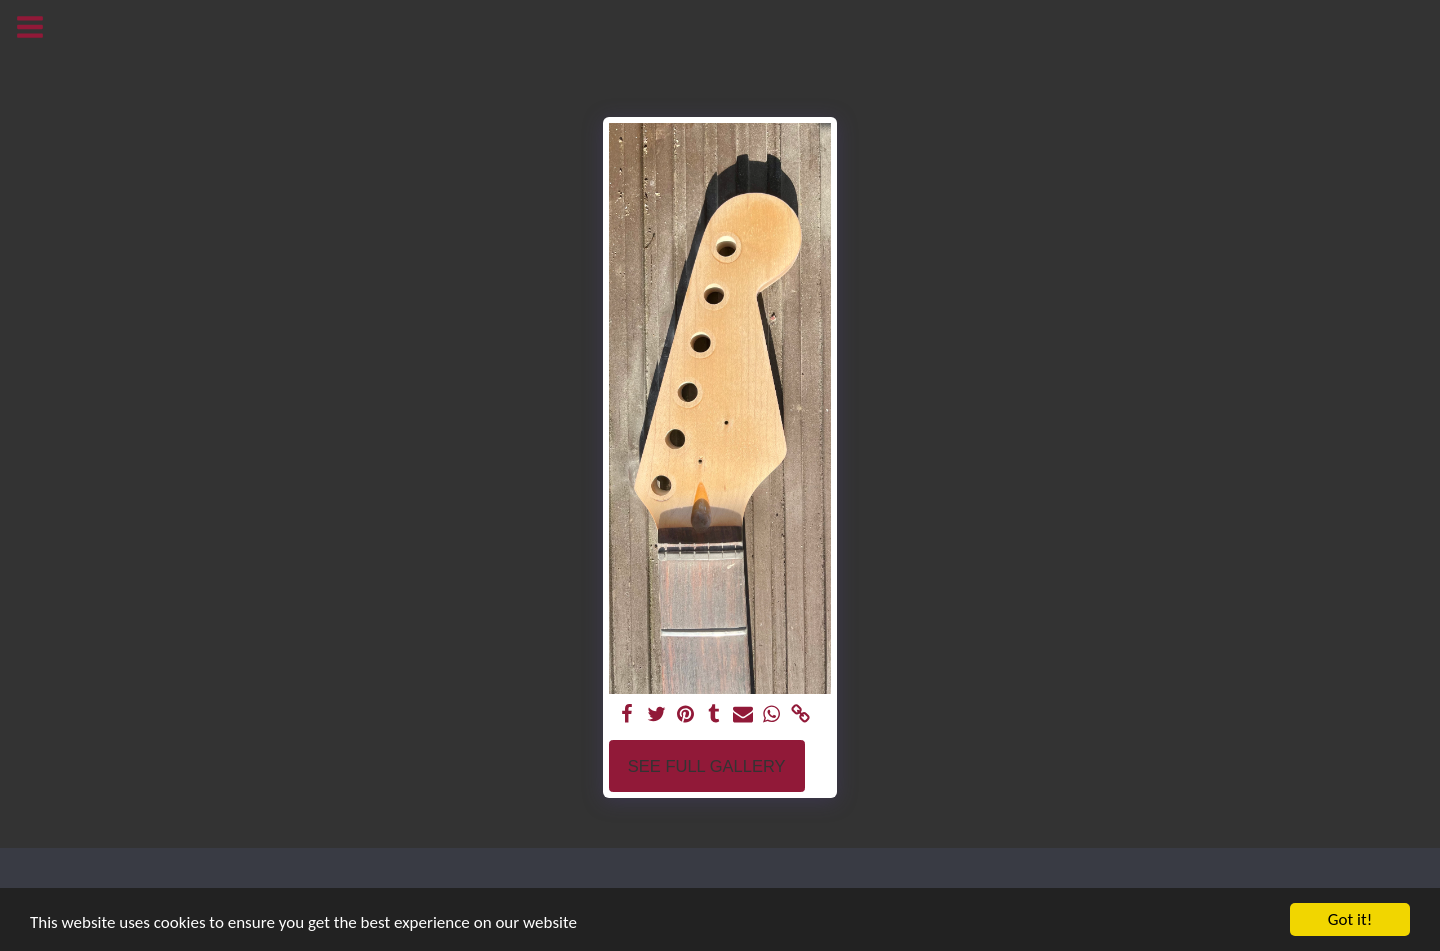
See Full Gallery (707, 766)
